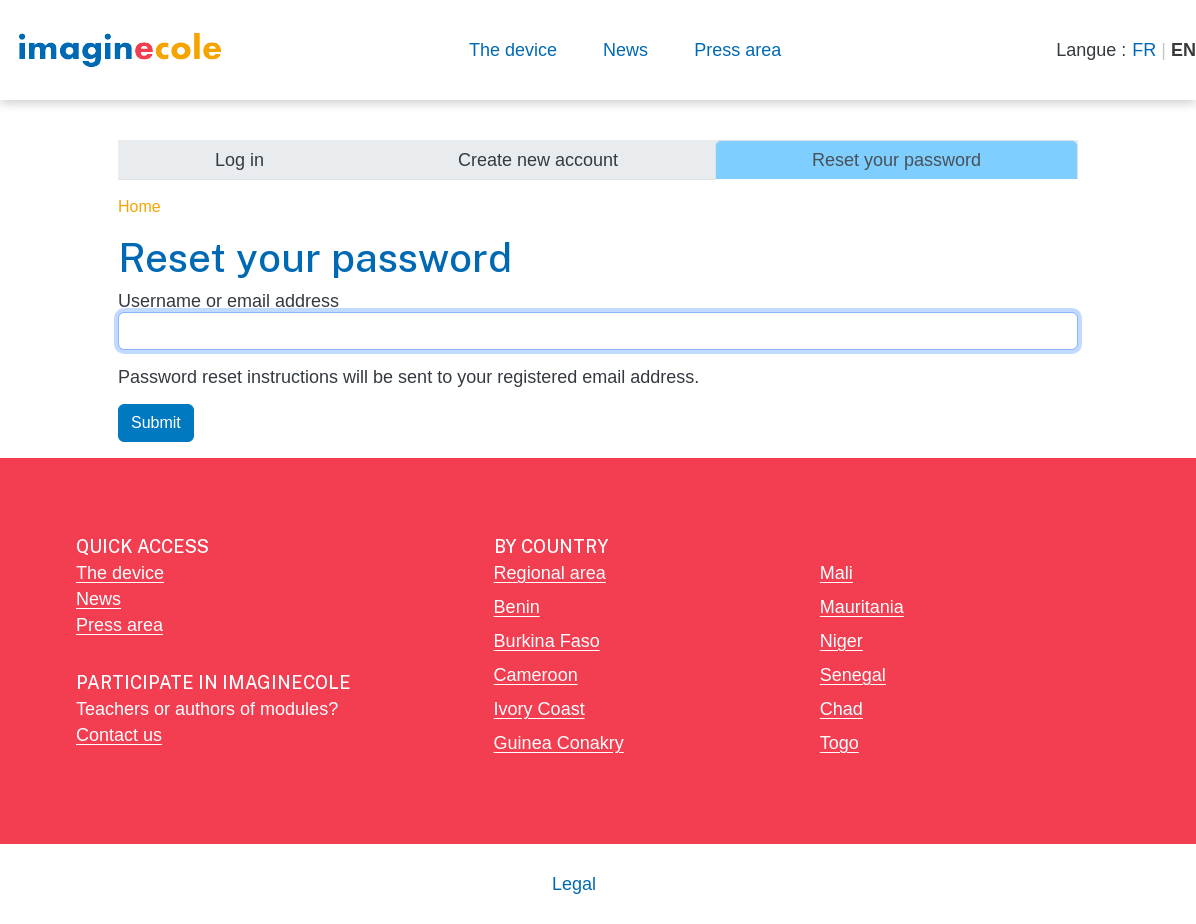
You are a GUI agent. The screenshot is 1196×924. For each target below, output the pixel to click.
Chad (841, 708)
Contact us (119, 734)
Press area (737, 49)
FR (1144, 49)
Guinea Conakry (559, 742)
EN (1183, 50)
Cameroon (536, 674)
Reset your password (896, 159)
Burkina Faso (547, 640)
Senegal (853, 674)
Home (139, 206)
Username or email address (228, 300)
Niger (841, 640)
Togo (839, 742)
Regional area (550, 572)
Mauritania (862, 606)
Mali (836, 572)
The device (513, 49)
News (625, 49)
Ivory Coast (539, 708)
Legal (574, 883)
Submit (156, 422)
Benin (517, 606)
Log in (239, 159)
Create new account (538, 159)
